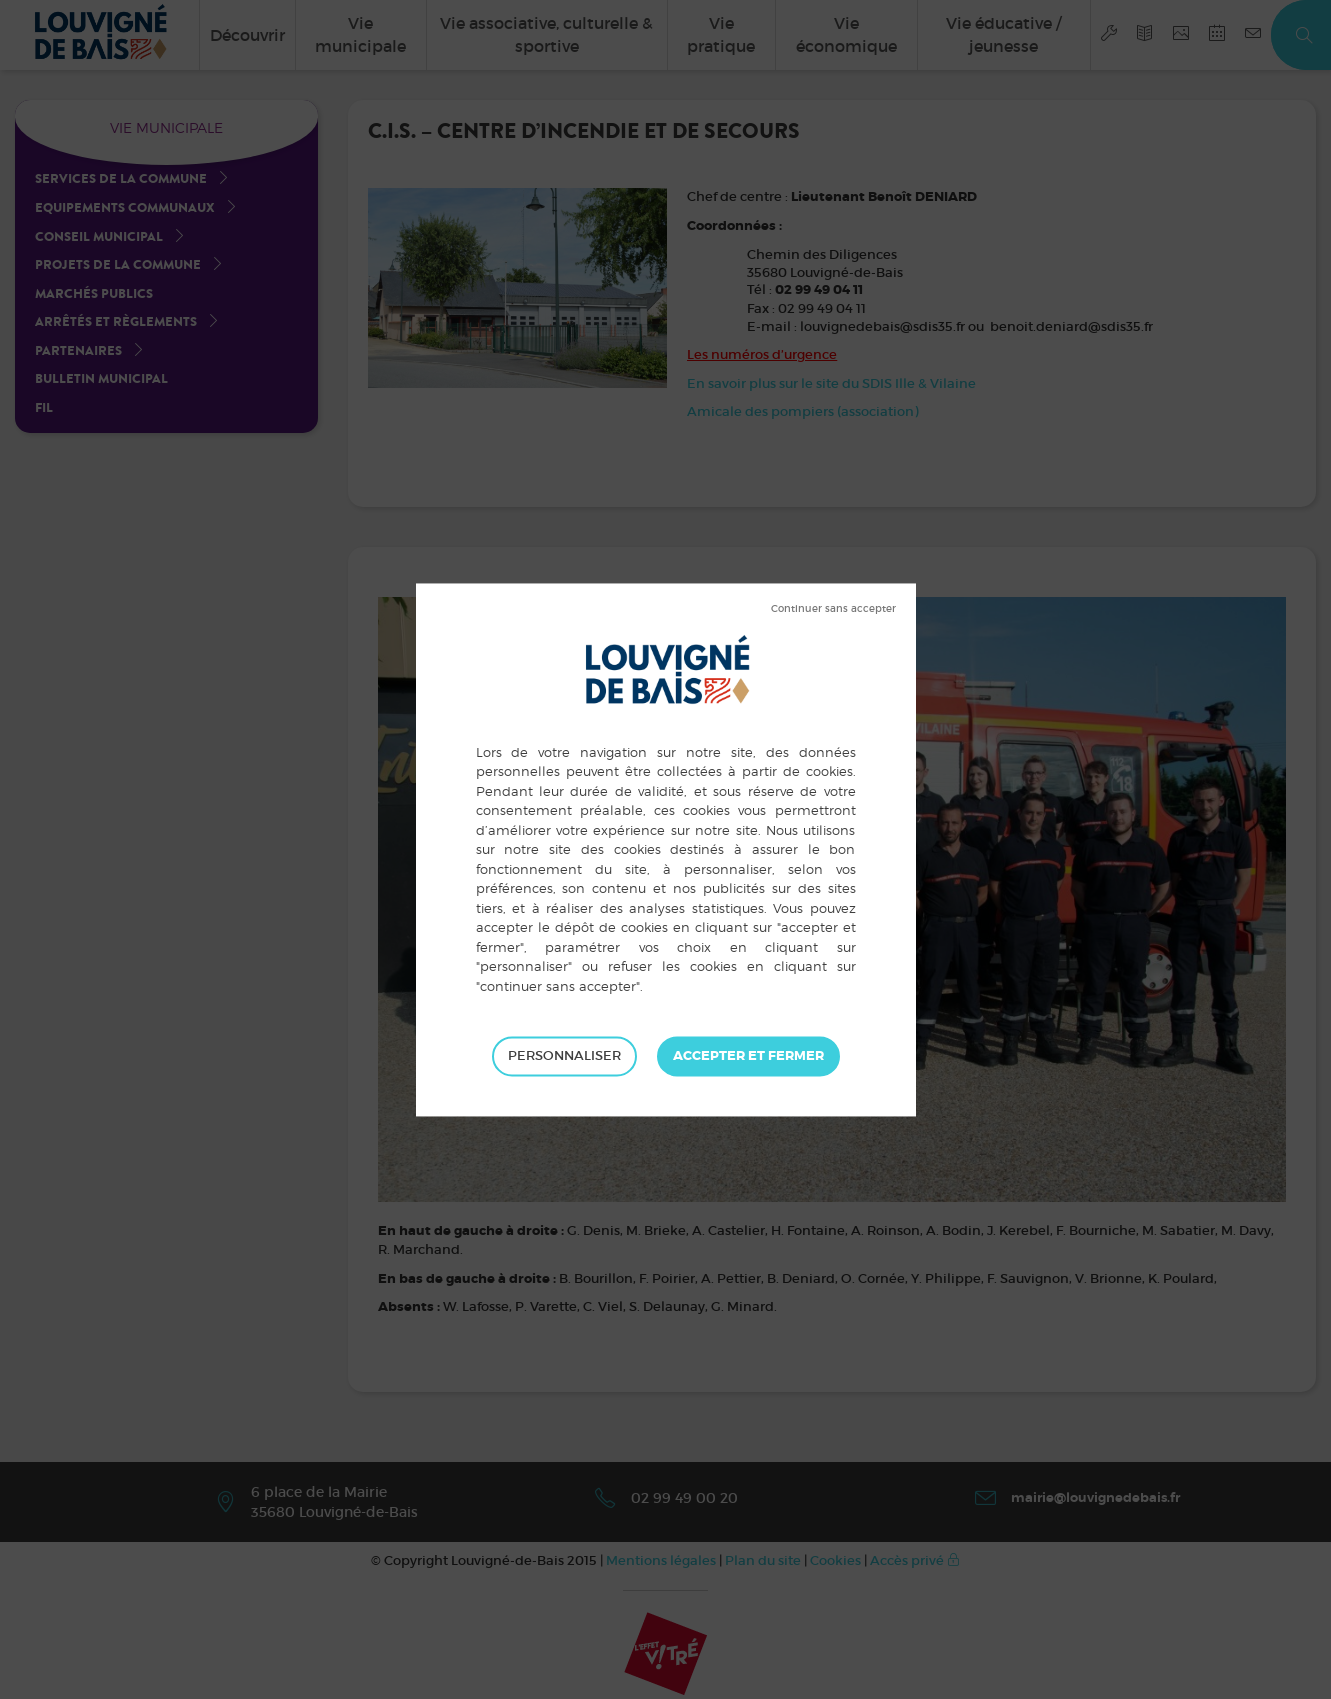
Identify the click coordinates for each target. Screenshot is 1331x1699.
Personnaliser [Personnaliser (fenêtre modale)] (564, 1055)
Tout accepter (748, 1056)
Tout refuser (833, 609)
